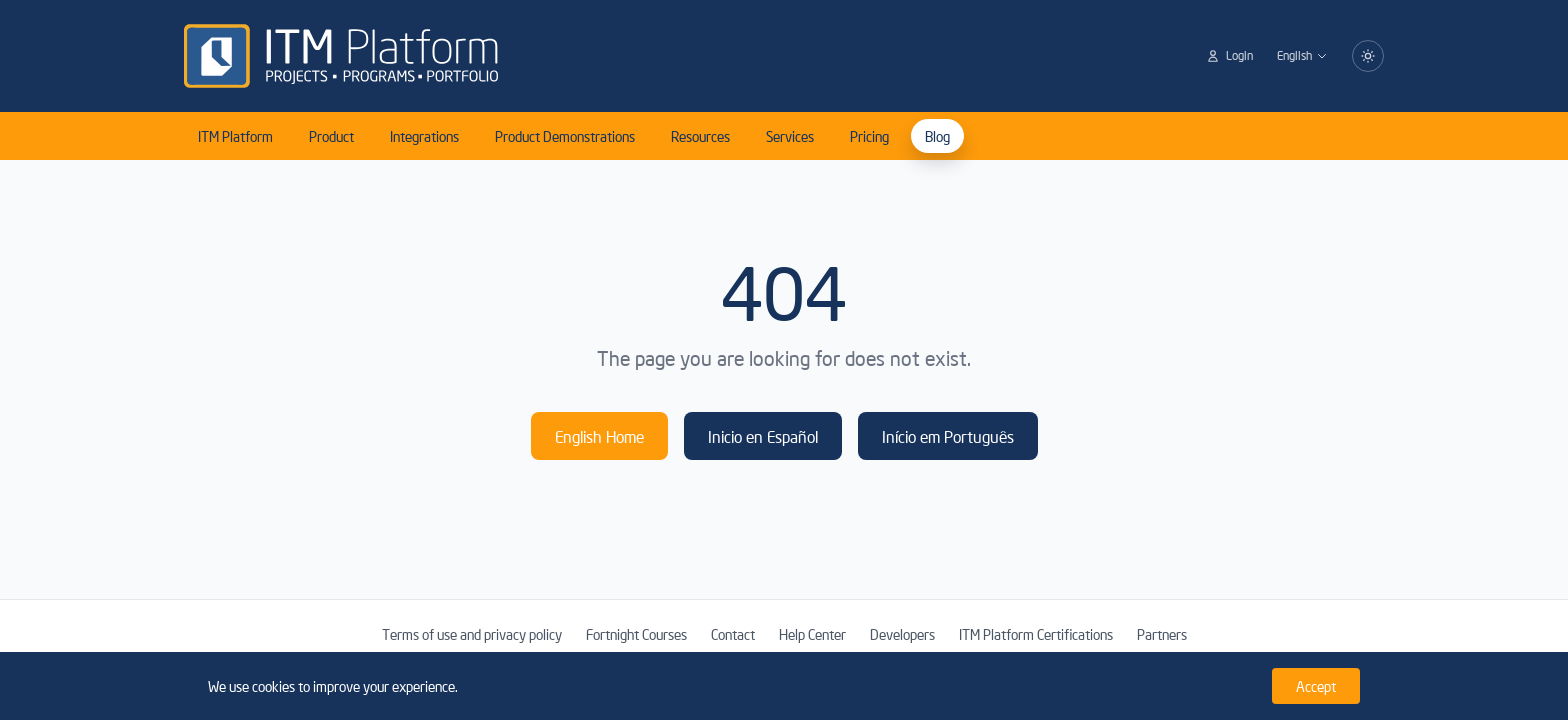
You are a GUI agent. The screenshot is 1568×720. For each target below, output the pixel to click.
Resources (700, 136)
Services (790, 136)
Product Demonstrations (565, 136)
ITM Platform (235, 136)
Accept (1316, 686)
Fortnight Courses (636, 634)
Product (331, 136)
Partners (1162, 634)
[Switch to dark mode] (1368, 56)
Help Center (812, 634)
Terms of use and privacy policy (472, 634)
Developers (902, 634)
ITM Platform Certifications (1036, 634)
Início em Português (948, 436)
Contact (733, 634)
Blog (937, 136)
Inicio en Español (763, 436)
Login (1229, 55)
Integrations (424, 136)
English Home (599, 436)
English (1302, 55)
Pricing (869, 136)
